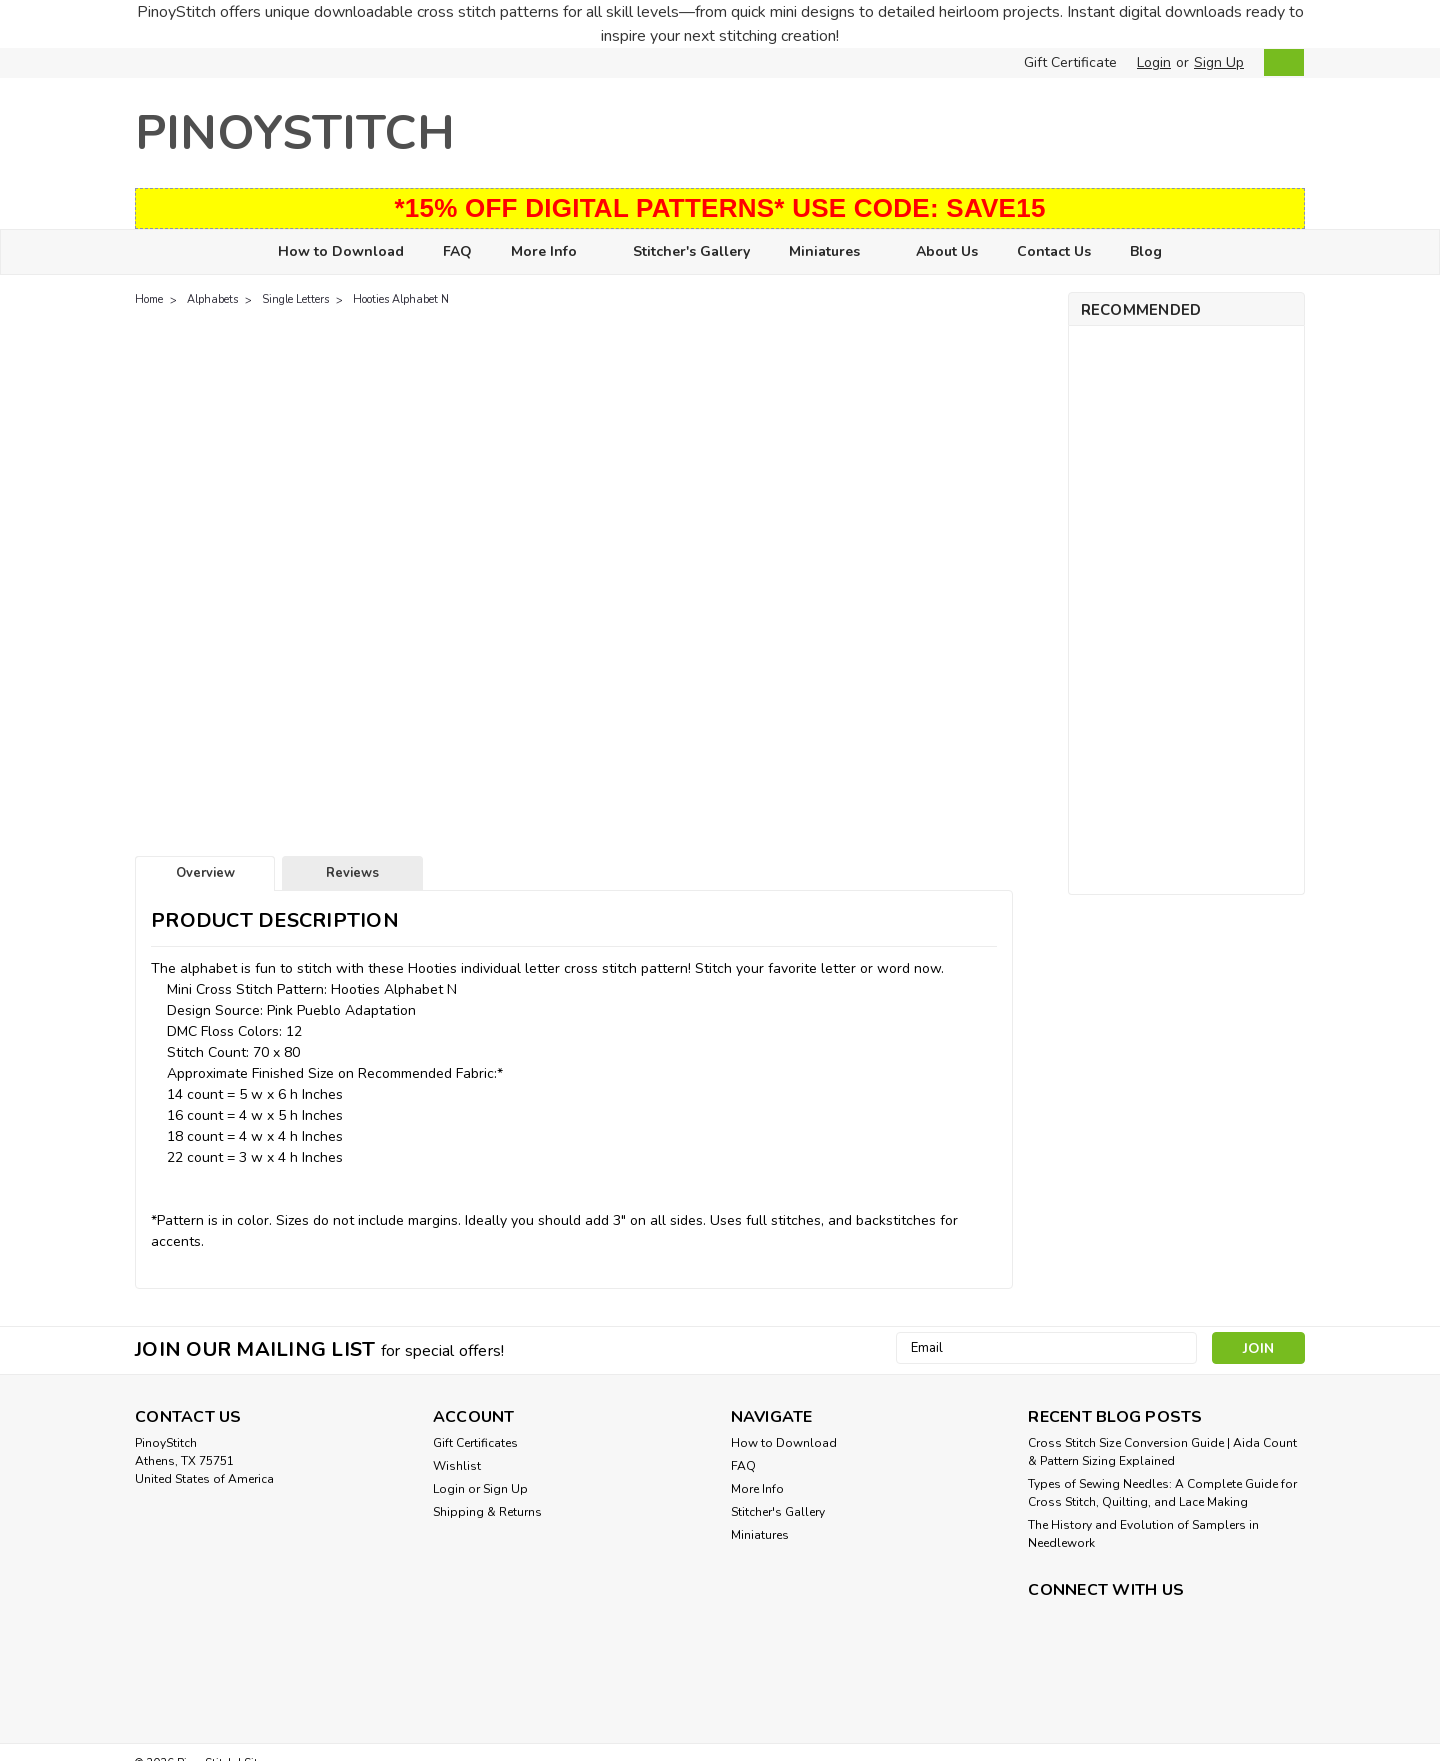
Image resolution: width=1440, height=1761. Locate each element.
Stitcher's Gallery (691, 251)
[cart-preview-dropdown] (1279, 62)
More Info (552, 252)
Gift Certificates (475, 1443)
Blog (1146, 251)
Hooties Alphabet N (401, 299)
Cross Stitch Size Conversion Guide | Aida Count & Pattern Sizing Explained (1162, 1452)
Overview (205, 873)
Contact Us (1054, 251)
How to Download (341, 251)
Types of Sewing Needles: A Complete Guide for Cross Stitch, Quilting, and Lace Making (1162, 1493)
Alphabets (212, 299)
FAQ (457, 251)
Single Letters (295, 299)
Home (149, 299)
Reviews (352, 873)
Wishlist (457, 1466)
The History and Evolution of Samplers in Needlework (1143, 1534)
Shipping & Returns (487, 1512)
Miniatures (833, 252)
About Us (947, 251)
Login (1154, 62)
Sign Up (1219, 62)
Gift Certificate (1070, 62)
